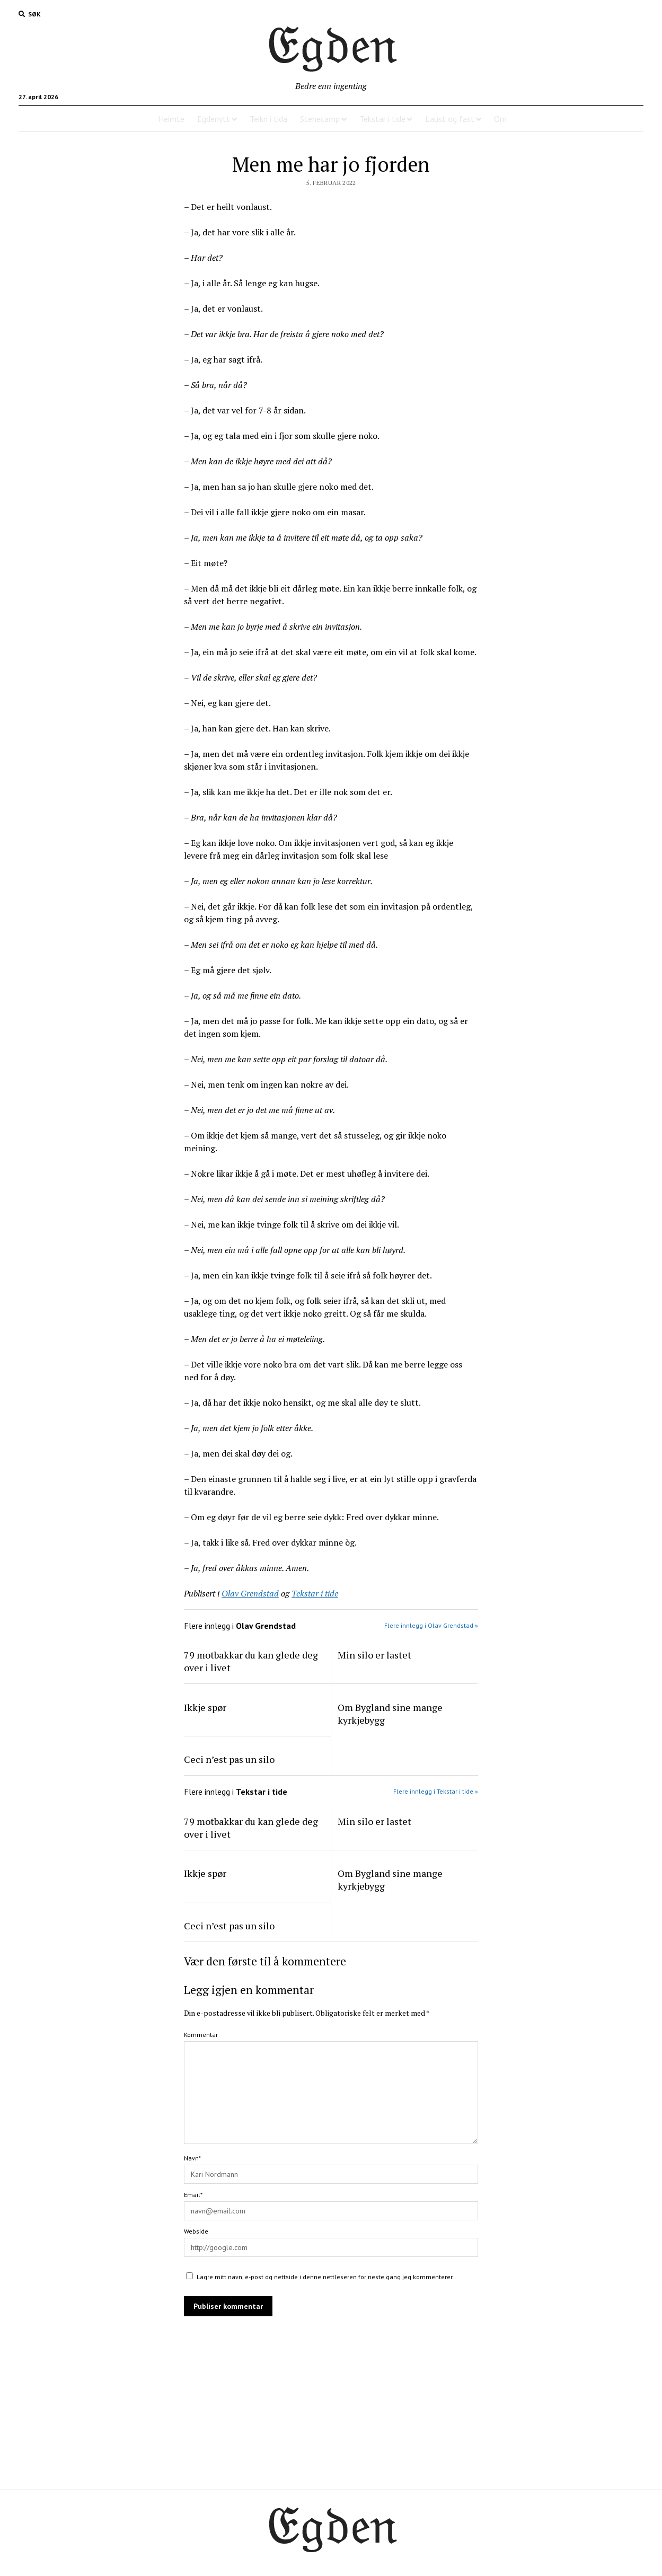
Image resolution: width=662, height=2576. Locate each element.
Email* (193, 2195)
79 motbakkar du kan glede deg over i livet (251, 1661)
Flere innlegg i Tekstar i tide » (435, 1791)
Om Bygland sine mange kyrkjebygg (390, 1713)
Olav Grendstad (250, 1593)
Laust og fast (449, 118)
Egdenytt (213, 118)
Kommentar (201, 2035)
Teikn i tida (268, 118)
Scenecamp (320, 118)
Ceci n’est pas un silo (229, 1759)
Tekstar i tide (382, 118)
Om (500, 118)
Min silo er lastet (374, 1654)
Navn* (192, 2158)
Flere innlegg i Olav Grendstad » (431, 1625)
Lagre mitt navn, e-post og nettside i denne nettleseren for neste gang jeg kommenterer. (325, 2277)
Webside (196, 2231)
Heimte (171, 118)
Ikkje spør (205, 1707)
